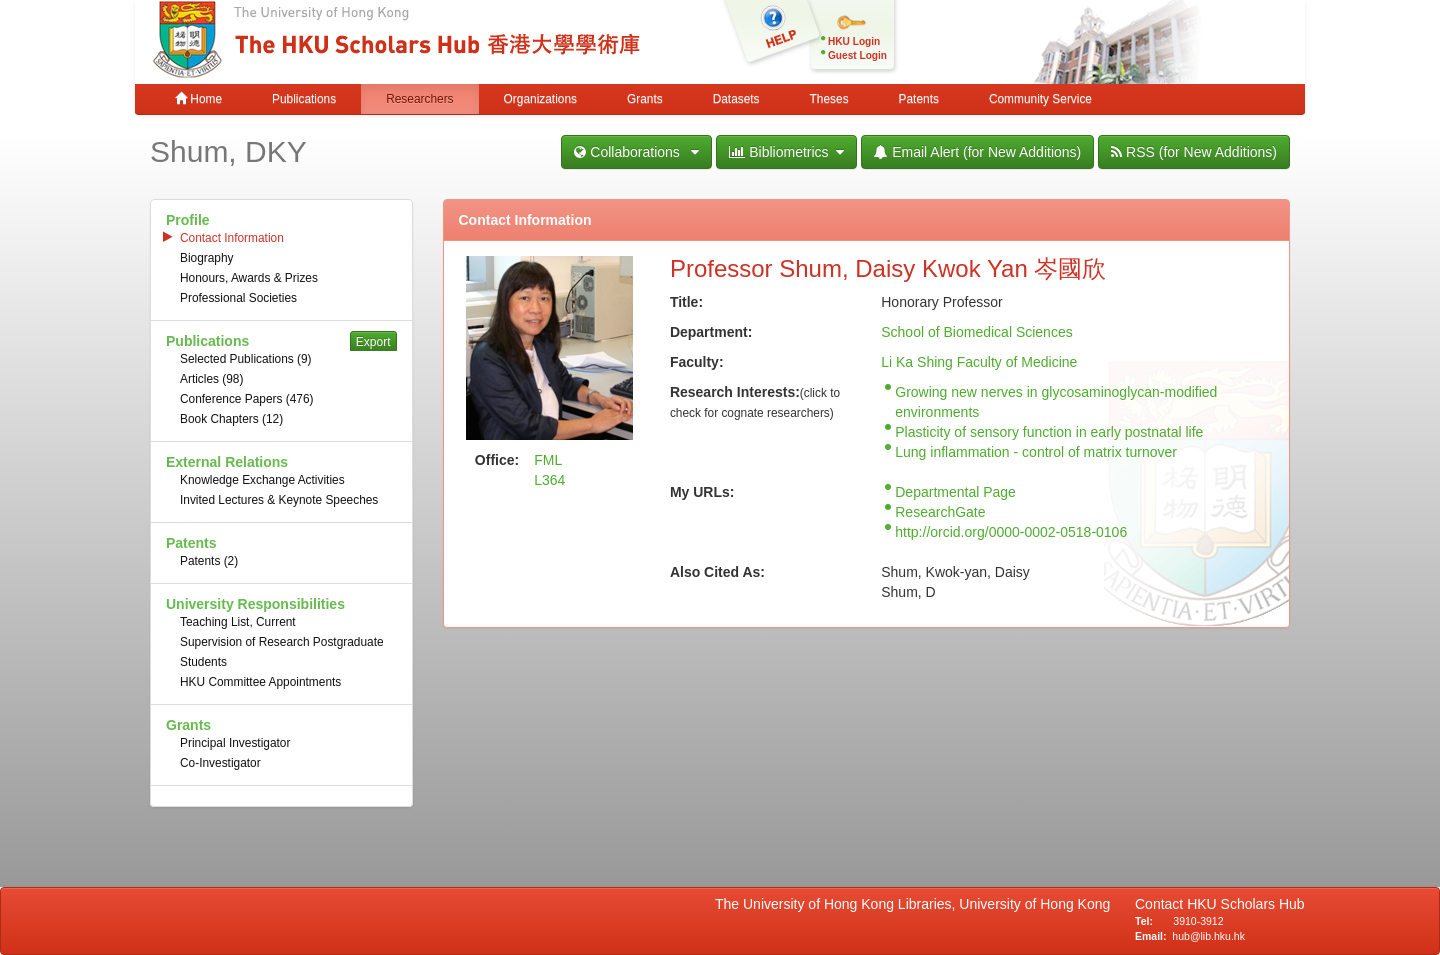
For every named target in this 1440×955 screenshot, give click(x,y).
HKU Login (854, 41)
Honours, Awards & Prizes (249, 278)
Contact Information (232, 238)
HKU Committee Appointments (260, 682)
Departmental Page (955, 492)
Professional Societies (238, 298)
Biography (207, 258)
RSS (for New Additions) (1194, 152)
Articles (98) (211, 379)
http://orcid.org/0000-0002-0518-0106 (1011, 532)
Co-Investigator (220, 763)
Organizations (540, 99)
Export (373, 342)
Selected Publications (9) (246, 359)
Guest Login (857, 55)
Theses (829, 99)
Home (198, 99)
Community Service (1040, 99)
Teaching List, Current (238, 622)
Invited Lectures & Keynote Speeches (279, 500)
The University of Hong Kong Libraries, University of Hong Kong (916, 904)
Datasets (736, 99)
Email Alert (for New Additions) (977, 152)
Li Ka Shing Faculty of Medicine (979, 362)
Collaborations (636, 152)
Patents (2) (209, 561)
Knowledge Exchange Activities (262, 480)
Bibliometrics (786, 152)
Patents (919, 99)
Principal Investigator (235, 743)
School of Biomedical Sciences (976, 332)
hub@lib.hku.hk (1208, 936)
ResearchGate (940, 512)
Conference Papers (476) (247, 399)
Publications (304, 99)
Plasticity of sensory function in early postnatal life (1049, 432)
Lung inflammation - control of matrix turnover (1036, 452)
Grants (645, 99)
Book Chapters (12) (231, 419)
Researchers (419, 99)
